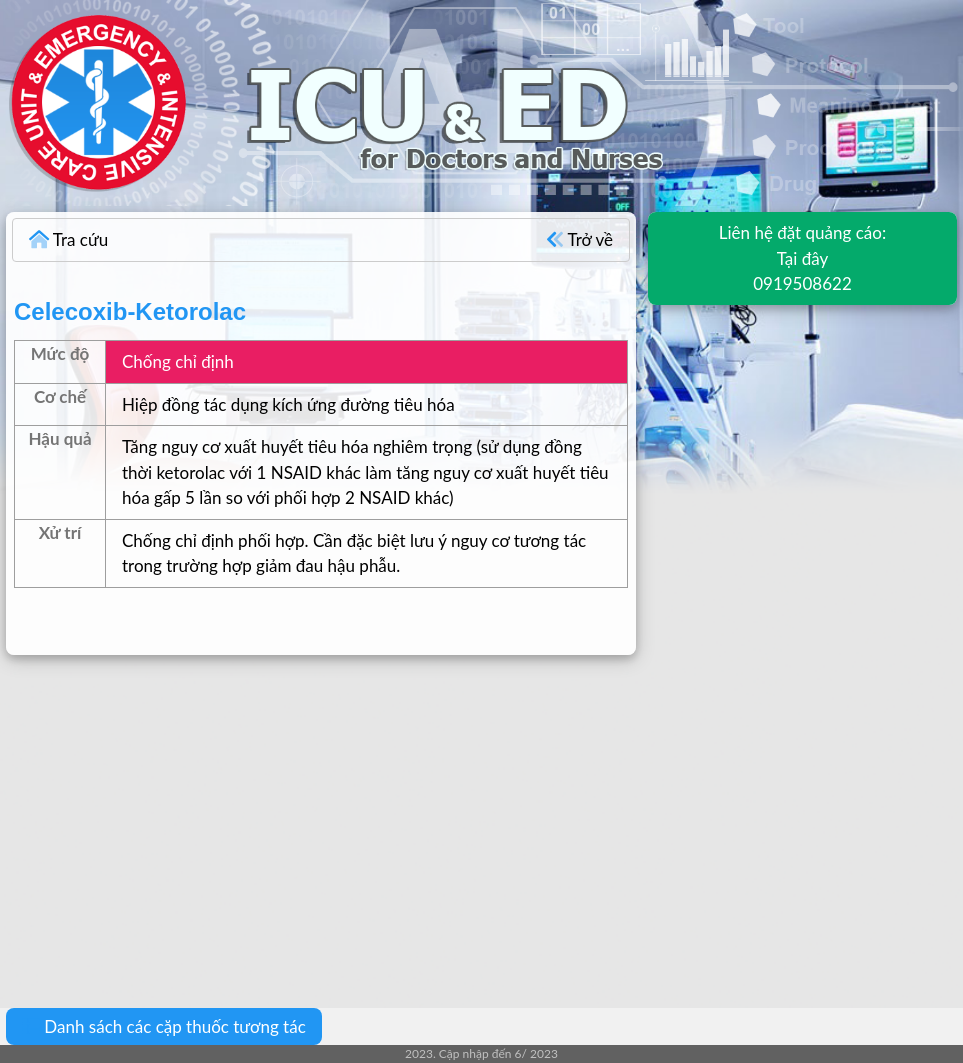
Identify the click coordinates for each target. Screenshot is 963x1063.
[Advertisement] (481, 817)
